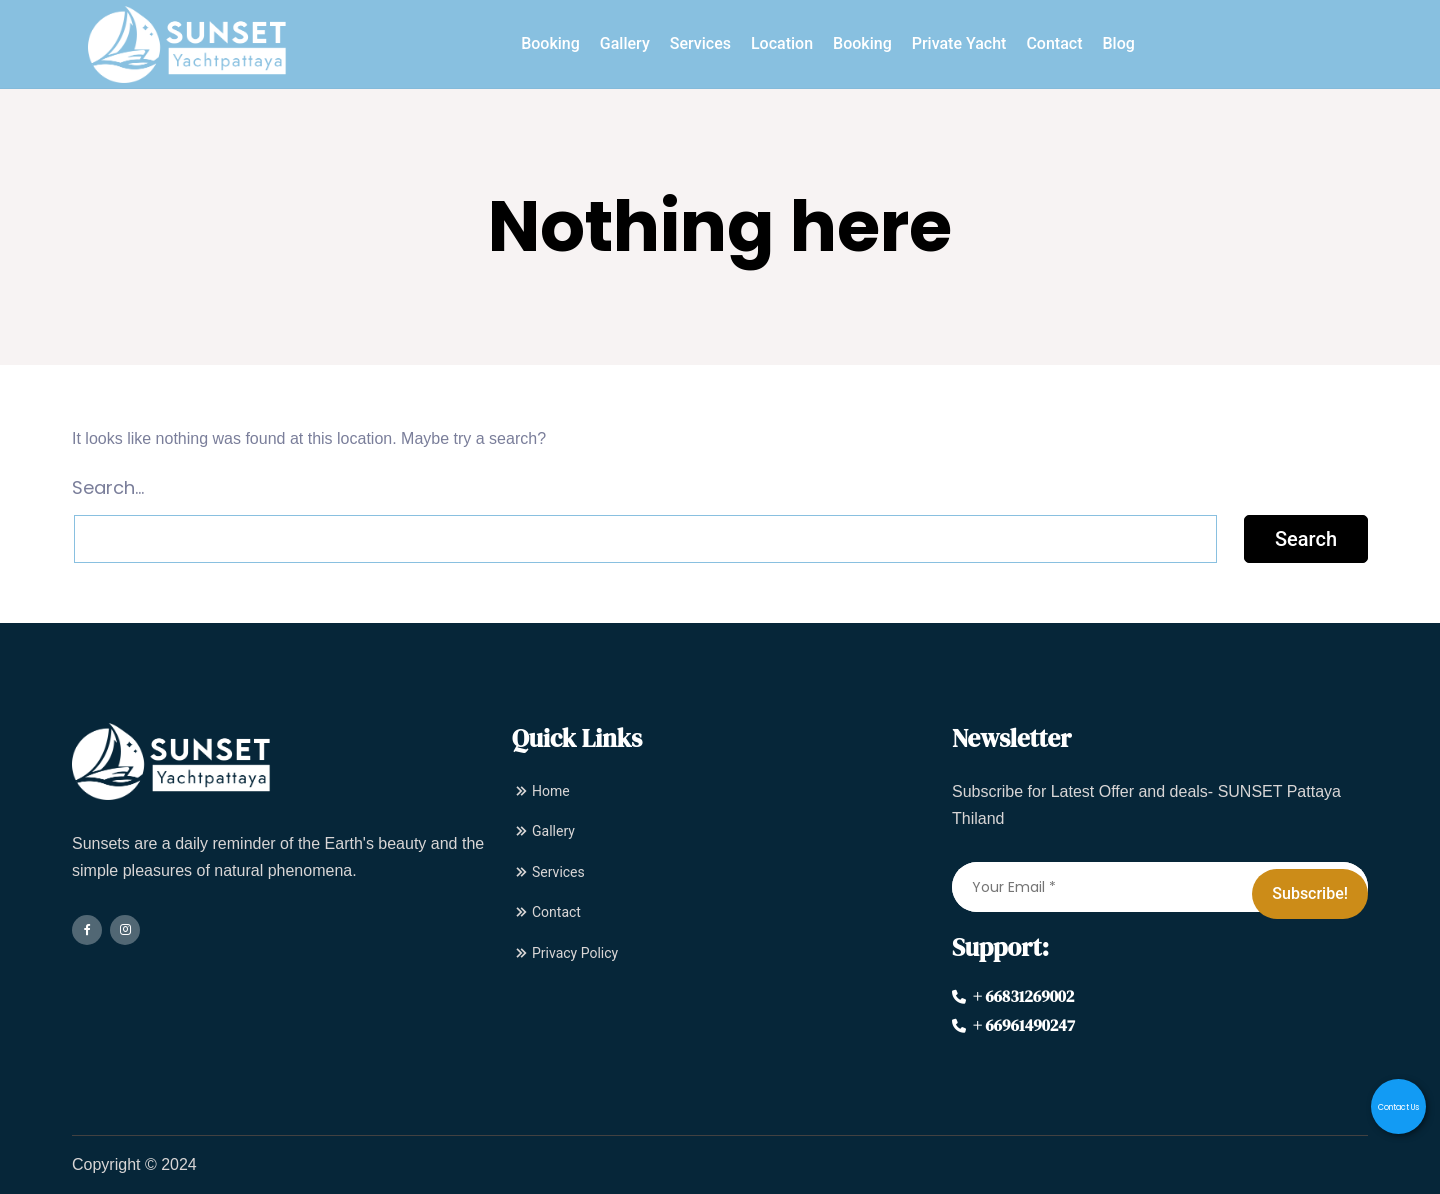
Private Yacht (959, 43)
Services (700, 43)
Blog (1118, 43)
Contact (1054, 43)
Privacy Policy (565, 953)
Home (541, 791)
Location (782, 43)
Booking (550, 43)
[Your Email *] (1160, 887)
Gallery (625, 43)
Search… (108, 487)
